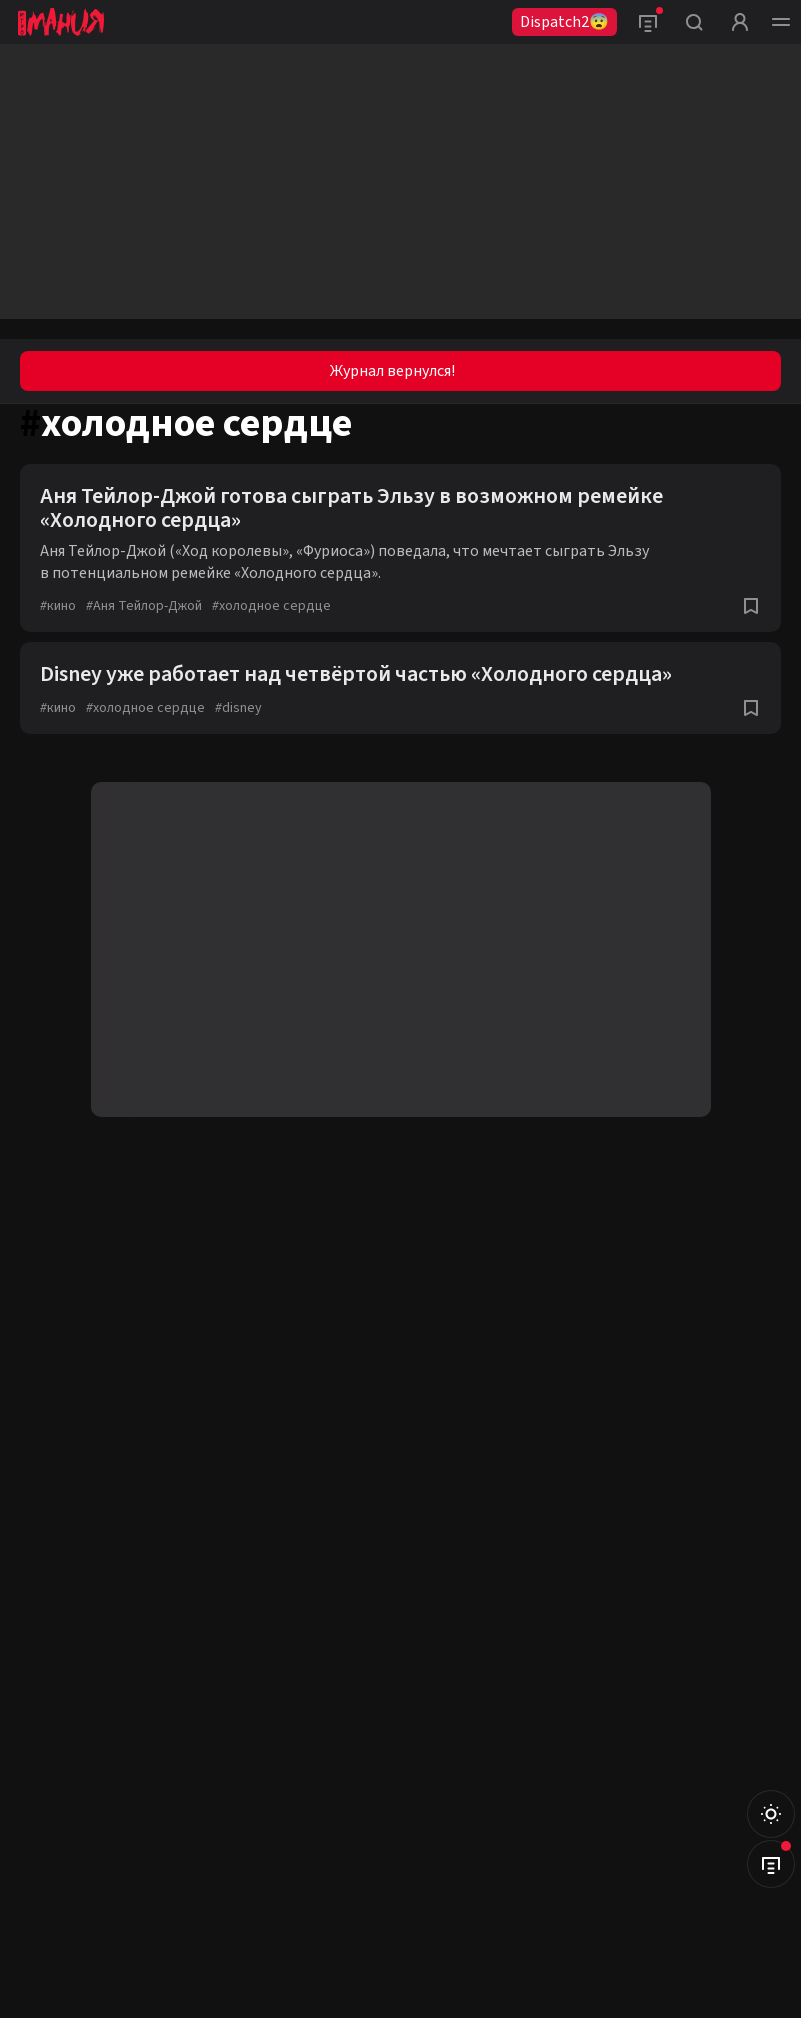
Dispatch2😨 (564, 22)
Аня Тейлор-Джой (144, 606)
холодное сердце (271, 606)
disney (238, 708)
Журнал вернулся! (392, 371)
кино (58, 606)
